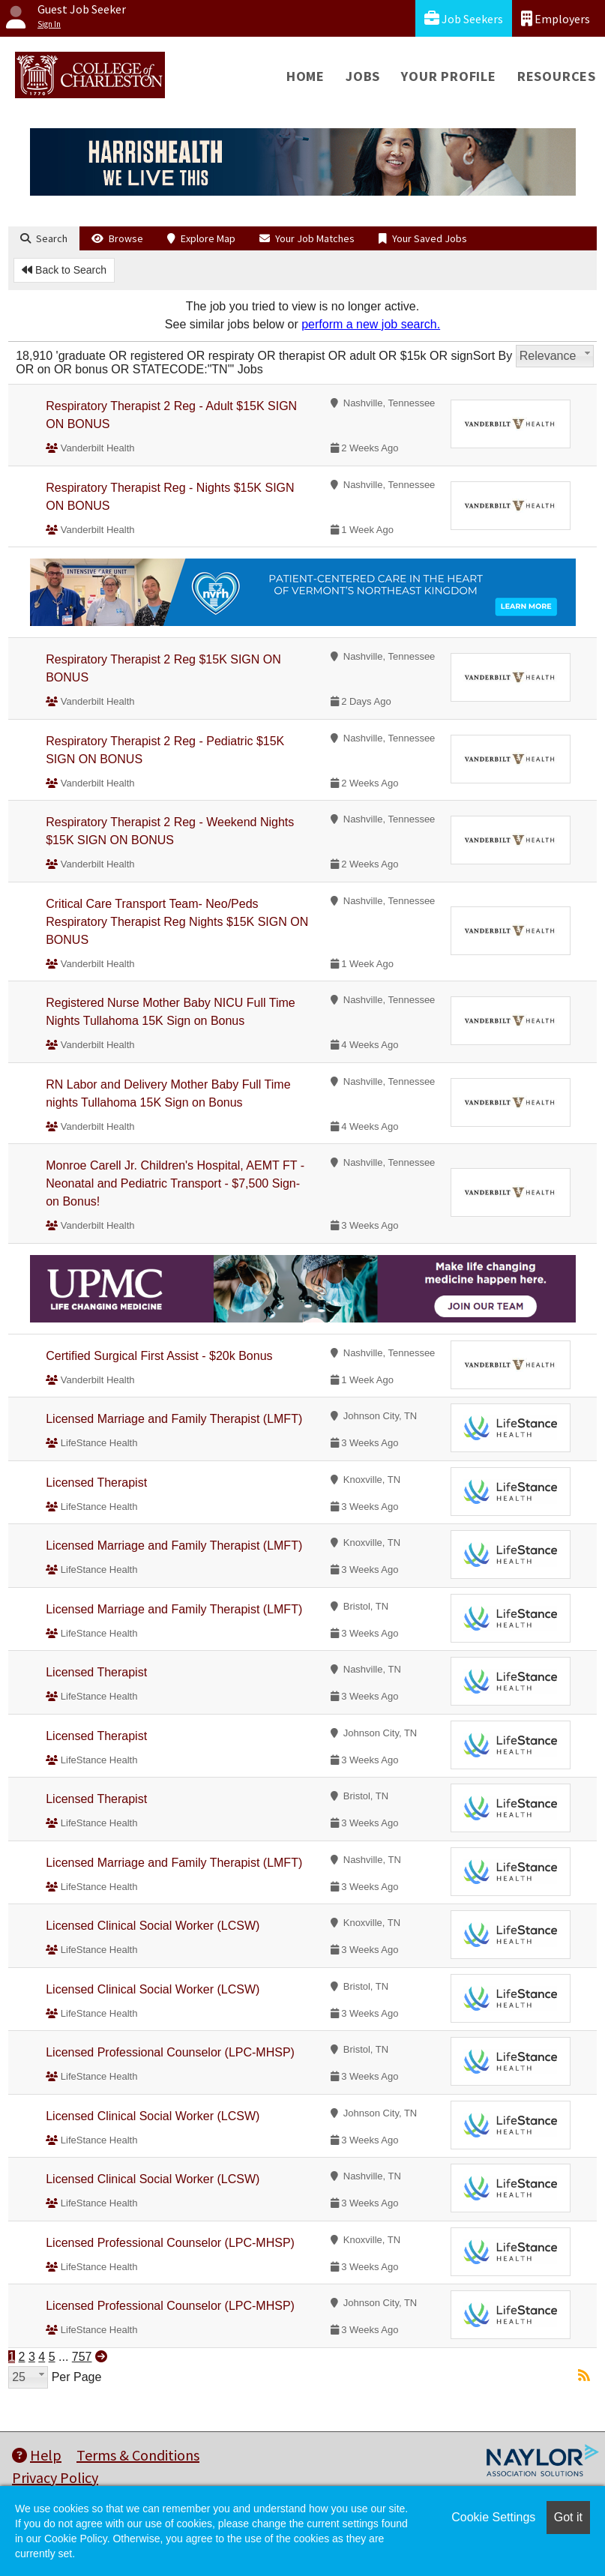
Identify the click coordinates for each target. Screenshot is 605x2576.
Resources (556, 76)
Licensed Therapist (96, 1482)
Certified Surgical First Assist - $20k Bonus (159, 1355)
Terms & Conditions (137, 2455)
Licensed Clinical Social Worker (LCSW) (152, 1925)
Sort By (492, 355)
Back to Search (64, 270)
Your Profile (448, 76)
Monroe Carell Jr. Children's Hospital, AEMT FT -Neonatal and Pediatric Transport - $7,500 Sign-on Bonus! (175, 1183)
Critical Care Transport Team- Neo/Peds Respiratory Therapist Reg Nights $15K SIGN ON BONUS (177, 921)
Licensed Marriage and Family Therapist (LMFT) (174, 1418)
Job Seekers (463, 18)
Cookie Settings (493, 2517)
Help (36, 2455)
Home (305, 76)
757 (82, 2356)
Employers (555, 18)
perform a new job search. (370, 324)
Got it (568, 2517)
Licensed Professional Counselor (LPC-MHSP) (170, 2052)
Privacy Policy (55, 2477)
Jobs (363, 76)
